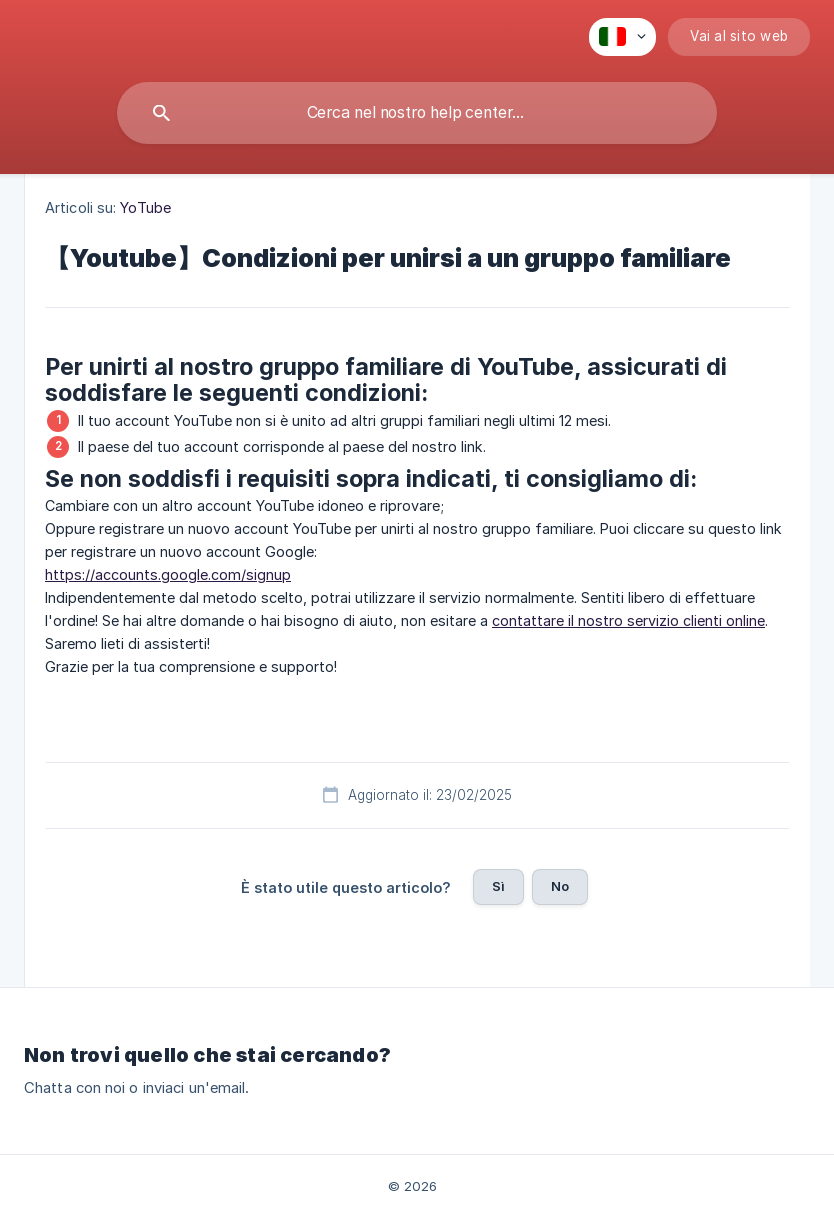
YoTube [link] (145, 207)
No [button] (560, 886)
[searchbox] (417, 113)
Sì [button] (498, 886)
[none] (622, 37)
